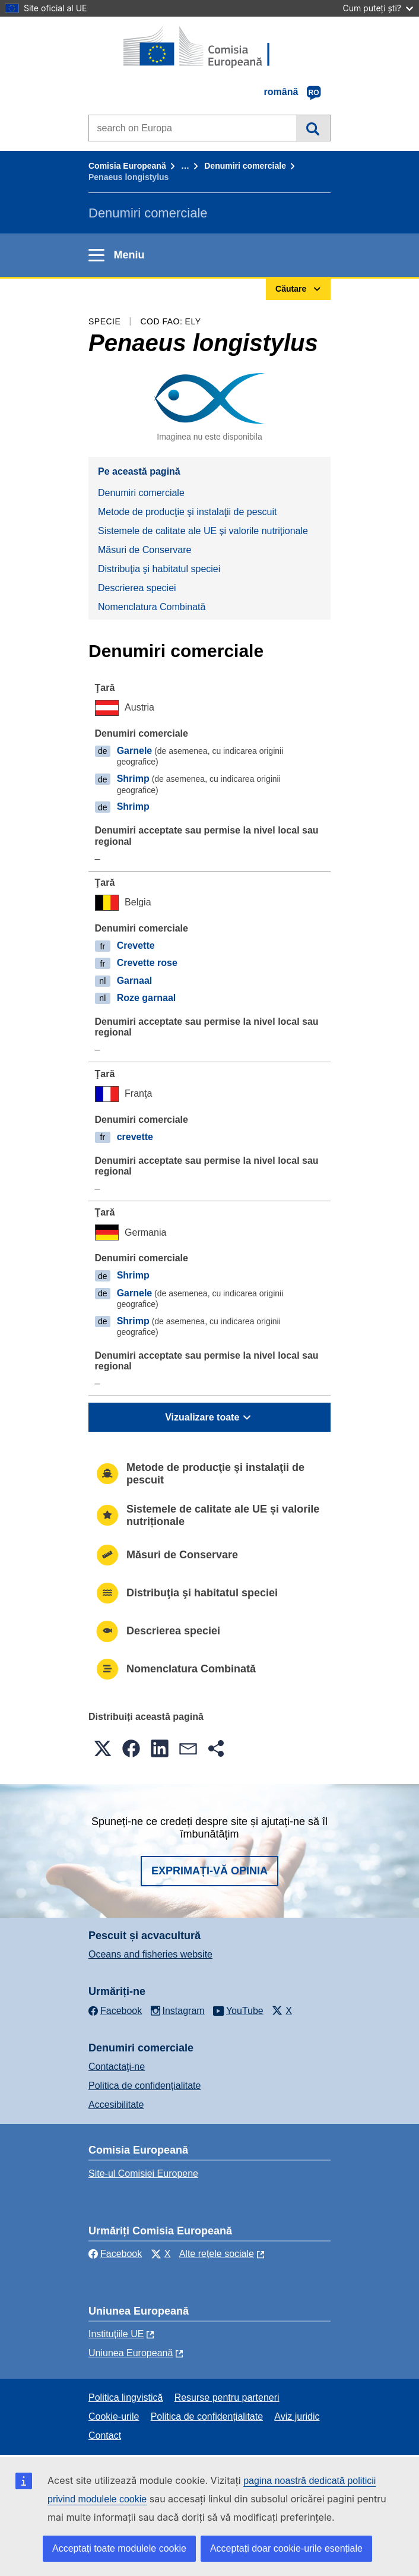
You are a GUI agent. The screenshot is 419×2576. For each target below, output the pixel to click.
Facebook (115, 2254)
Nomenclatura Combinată (151, 607)
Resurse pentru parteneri (227, 2397)
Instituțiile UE (116, 2334)
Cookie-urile (113, 2416)
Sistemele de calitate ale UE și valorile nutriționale (203, 531)
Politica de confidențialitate (144, 2086)
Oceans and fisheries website (150, 1954)
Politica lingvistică (125, 2397)
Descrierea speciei (137, 588)
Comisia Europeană (127, 166)
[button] (103, 1748)
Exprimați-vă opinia (209, 1871)
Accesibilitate (116, 2105)
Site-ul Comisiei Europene (143, 2173)
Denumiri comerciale (245, 166)
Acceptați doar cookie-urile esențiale (286, 2548)
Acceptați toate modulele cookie (119, 2548)
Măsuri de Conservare (144, 550)
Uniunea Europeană (130, 2353)
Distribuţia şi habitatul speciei (159, 569)
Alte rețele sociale (216, 2254)
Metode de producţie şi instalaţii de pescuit (187, 512)
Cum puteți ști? (377, 8)
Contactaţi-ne (116, 2067)
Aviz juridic (296, 2416)
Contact (104, 2435)
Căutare (313, 127)
